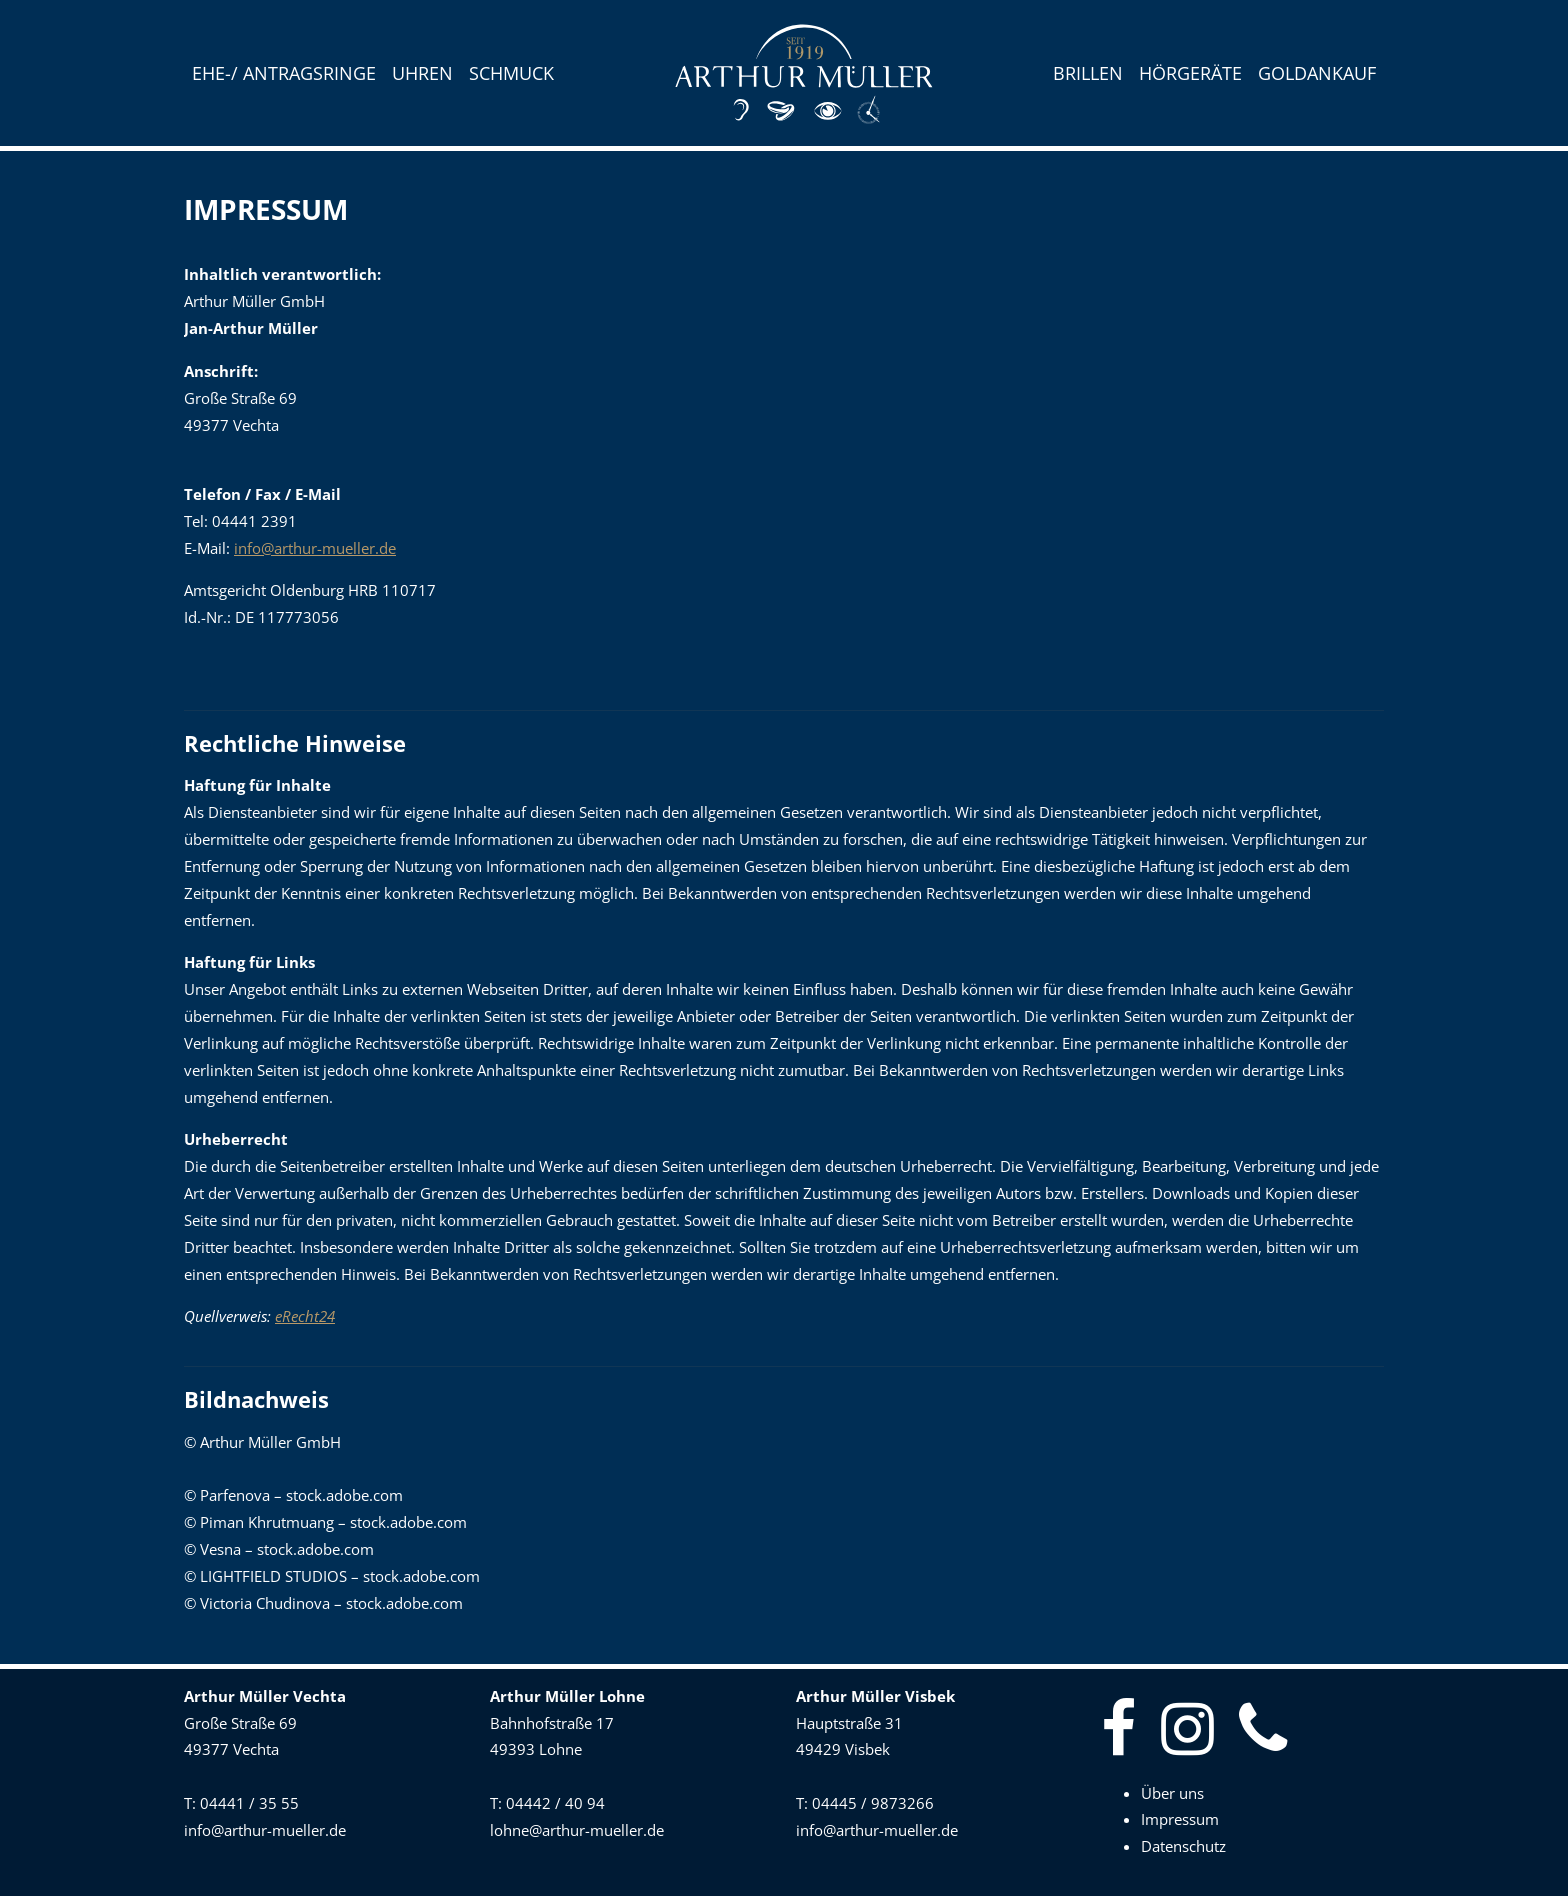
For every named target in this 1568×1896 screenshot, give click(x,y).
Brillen (1088, 72)
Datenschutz (1183, 1846)
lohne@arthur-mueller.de (577, 1830)
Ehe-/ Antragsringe (284, 72)
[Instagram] (1195, 1730)
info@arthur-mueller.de (315, 548)
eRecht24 (305, 1316)
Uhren (422, 72)
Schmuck (511, 72)
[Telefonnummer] (1270, 1730)
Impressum (1180, 1819)
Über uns (1172, 1793)
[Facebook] (1126, 1730)
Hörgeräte (1190, 72)
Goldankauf (1317, 72)
